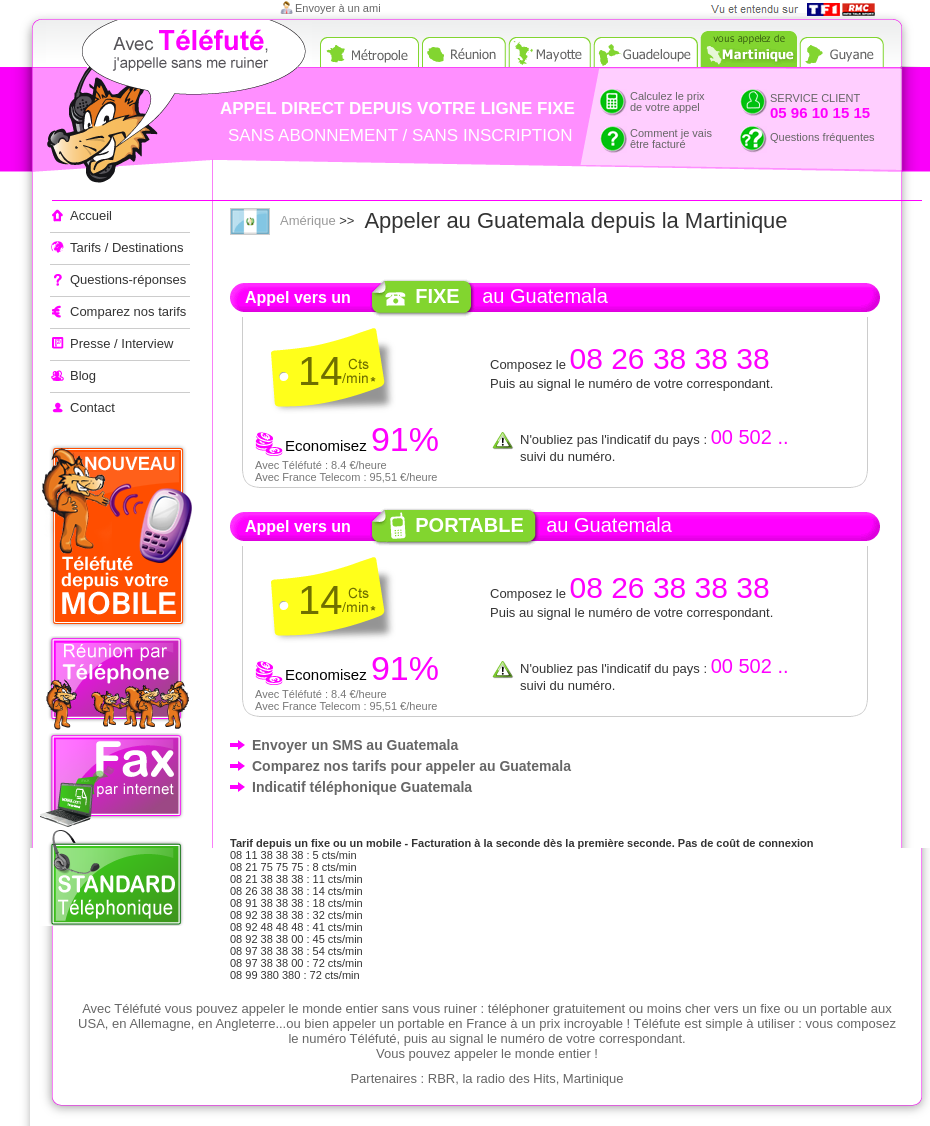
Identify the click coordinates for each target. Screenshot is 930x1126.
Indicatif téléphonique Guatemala (362, 787)
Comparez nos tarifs (128, 311)
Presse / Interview (121, 343)
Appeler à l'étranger (140, 105)
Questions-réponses (128, 279)
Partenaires (383, 1078)
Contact (92, 407)
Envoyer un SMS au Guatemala (355, 745)
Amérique (308, 220)
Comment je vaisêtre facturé (671, 138)
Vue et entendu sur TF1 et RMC (799, 9)
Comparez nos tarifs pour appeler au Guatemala (411, 766)
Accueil (91, 215)
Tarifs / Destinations (126, 247)
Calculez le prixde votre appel (667, 101)
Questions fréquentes (822, 137)
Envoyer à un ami (338, 8)
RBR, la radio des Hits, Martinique (526, 1078)
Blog (83, 375)
